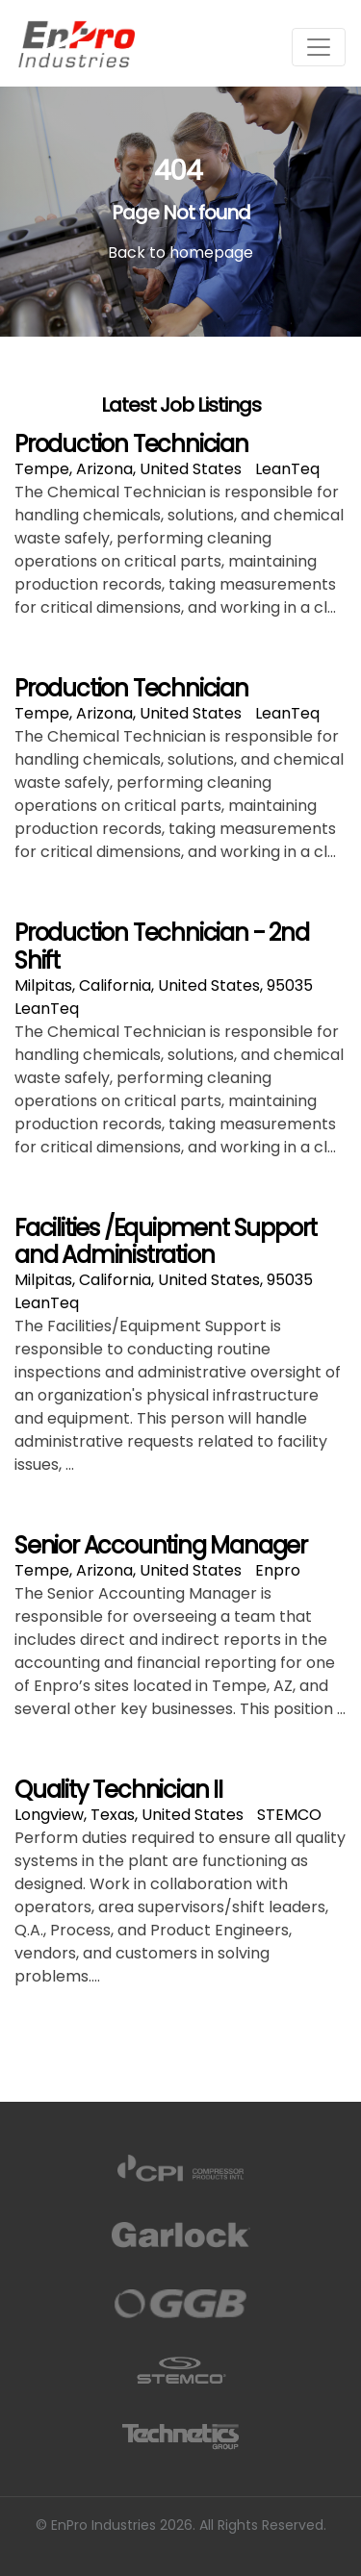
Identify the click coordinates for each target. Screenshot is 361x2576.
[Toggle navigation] (319, 47)
